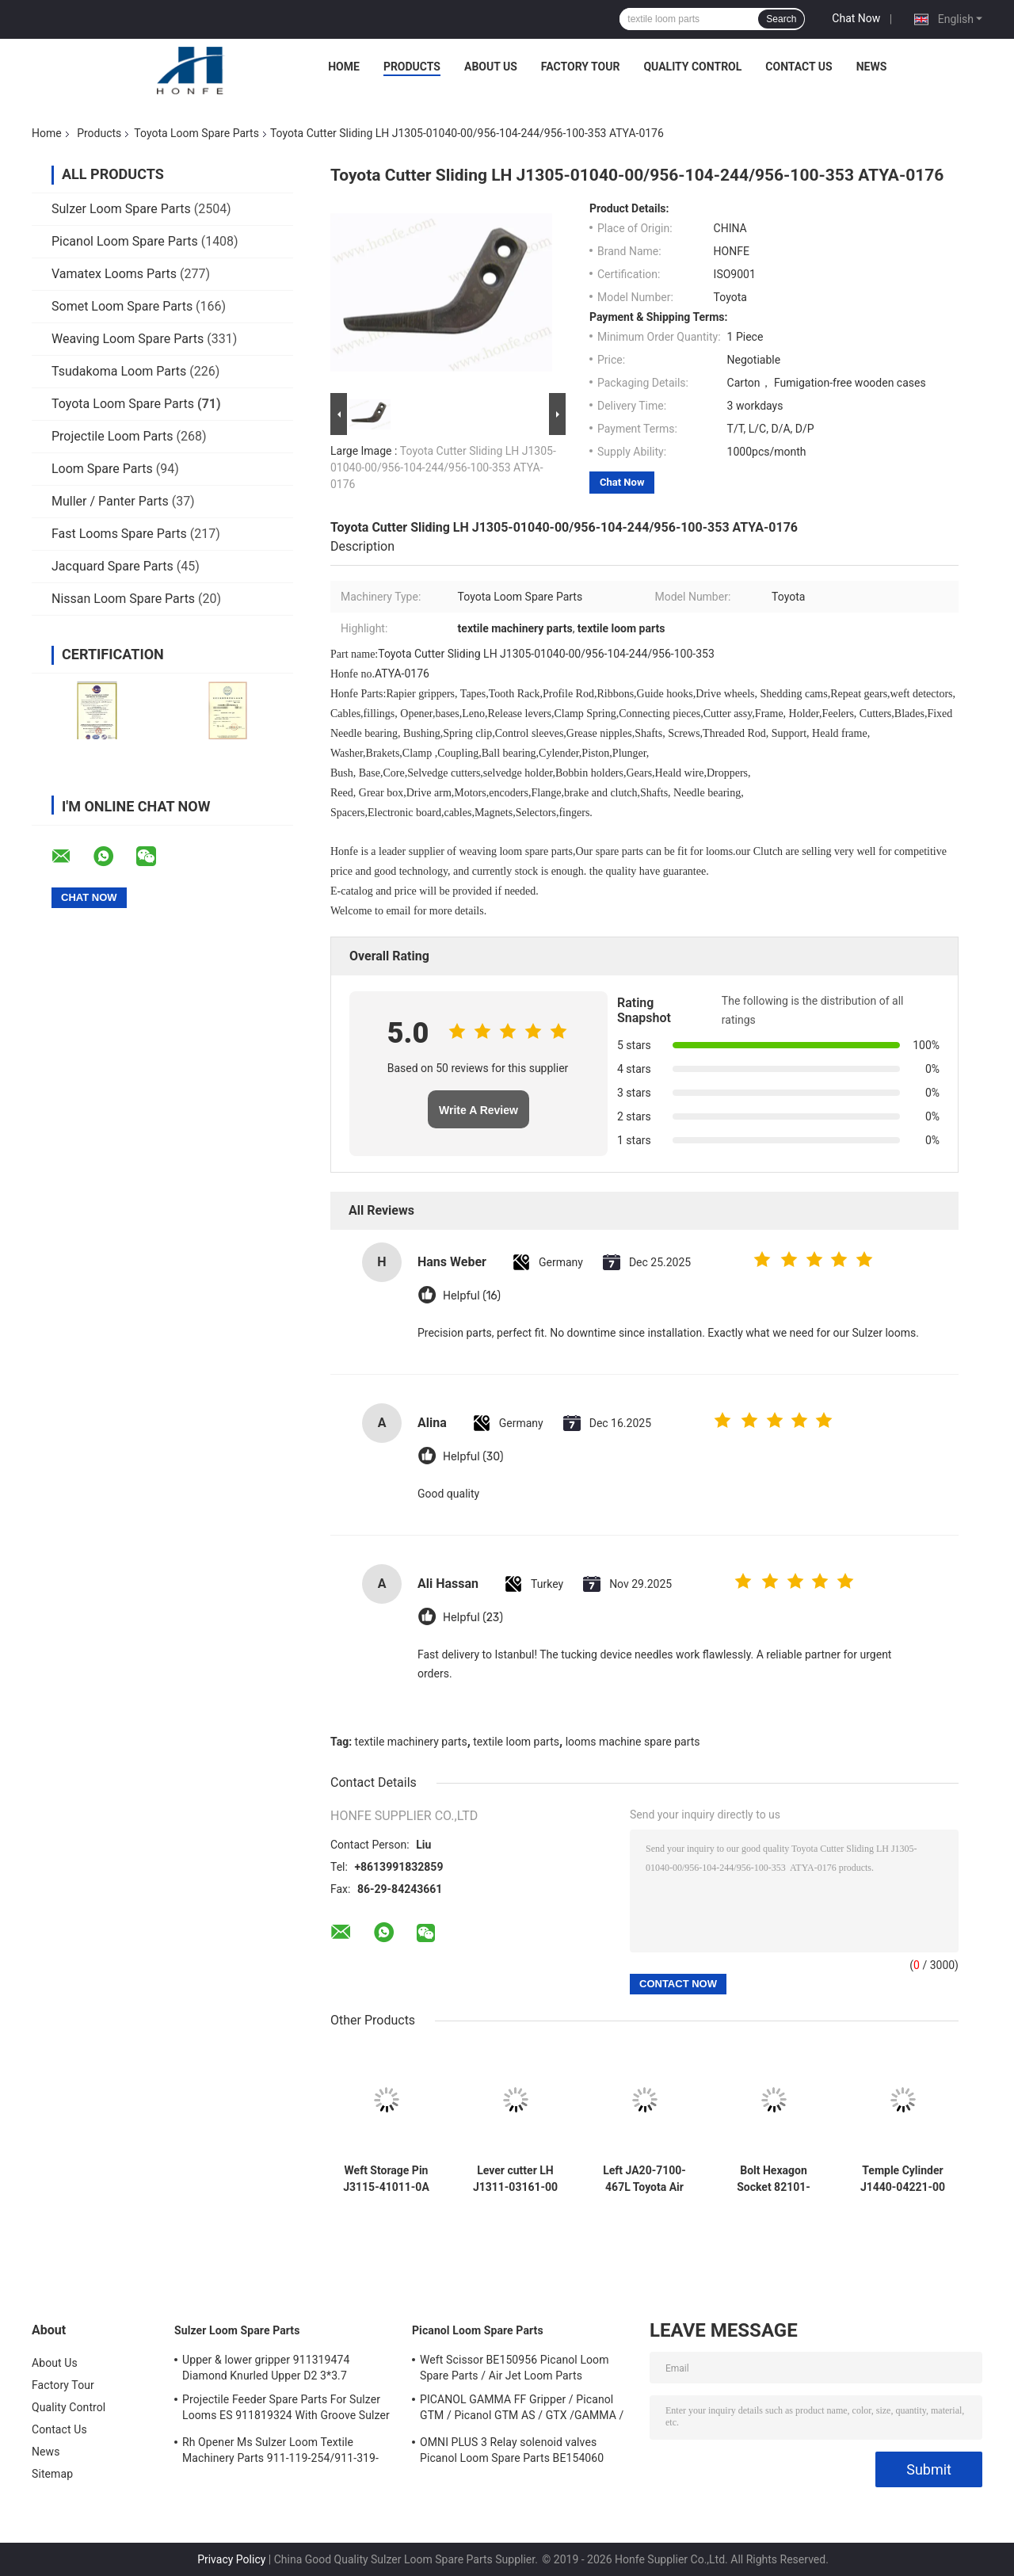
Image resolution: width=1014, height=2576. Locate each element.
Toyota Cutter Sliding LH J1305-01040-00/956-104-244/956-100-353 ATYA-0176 (443, 467)
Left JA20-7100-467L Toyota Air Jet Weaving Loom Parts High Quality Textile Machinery (644, 2179)
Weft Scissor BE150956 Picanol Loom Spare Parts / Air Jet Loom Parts (514, 2367)
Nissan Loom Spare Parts (123, 598)
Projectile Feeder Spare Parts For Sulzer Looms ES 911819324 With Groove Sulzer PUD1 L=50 (286, 2409)
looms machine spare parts (633, 1741)
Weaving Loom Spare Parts (127, 338)
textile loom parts (516, 1741)
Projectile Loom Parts (112, 436)
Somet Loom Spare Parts (122, 306)
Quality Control (692, 66)
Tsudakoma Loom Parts (118, 371)
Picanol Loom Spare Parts (124, 241)
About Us (490, 66)
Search (781, 19)
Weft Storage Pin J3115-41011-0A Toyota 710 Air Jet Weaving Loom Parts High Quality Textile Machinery (386, 2179)
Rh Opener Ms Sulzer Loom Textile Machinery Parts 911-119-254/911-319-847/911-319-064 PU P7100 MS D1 (280, 2452)
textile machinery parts (411, 1741)
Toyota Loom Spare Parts (196, 133)
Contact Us (798, 66)
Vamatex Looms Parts (114, 273)
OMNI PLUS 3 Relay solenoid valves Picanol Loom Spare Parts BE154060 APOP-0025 (512, 2452)
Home (344, 66)
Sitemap (52, 2473)
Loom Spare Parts (102, 468)
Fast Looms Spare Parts (119, 533)
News (871, 66)
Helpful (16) (472, 1296)
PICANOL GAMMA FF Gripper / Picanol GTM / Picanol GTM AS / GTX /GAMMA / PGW (521, 2409)
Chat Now (856, 18)
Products (411, 66)
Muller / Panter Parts (110, 501)
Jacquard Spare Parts (112, 566)
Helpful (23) (473, 1617)
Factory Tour (580, 66)
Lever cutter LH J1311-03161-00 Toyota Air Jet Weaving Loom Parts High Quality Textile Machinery (515, 2179)
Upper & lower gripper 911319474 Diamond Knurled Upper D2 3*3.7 (265, 2367)
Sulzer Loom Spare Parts (121, 208)
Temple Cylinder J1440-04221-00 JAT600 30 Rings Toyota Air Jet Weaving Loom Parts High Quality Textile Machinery (902, 2179)
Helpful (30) (473, 1457)
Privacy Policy (231, 2559)
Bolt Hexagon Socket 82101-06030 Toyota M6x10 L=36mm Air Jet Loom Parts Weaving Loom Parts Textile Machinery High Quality (773, 2179)
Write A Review (478, 1110)
